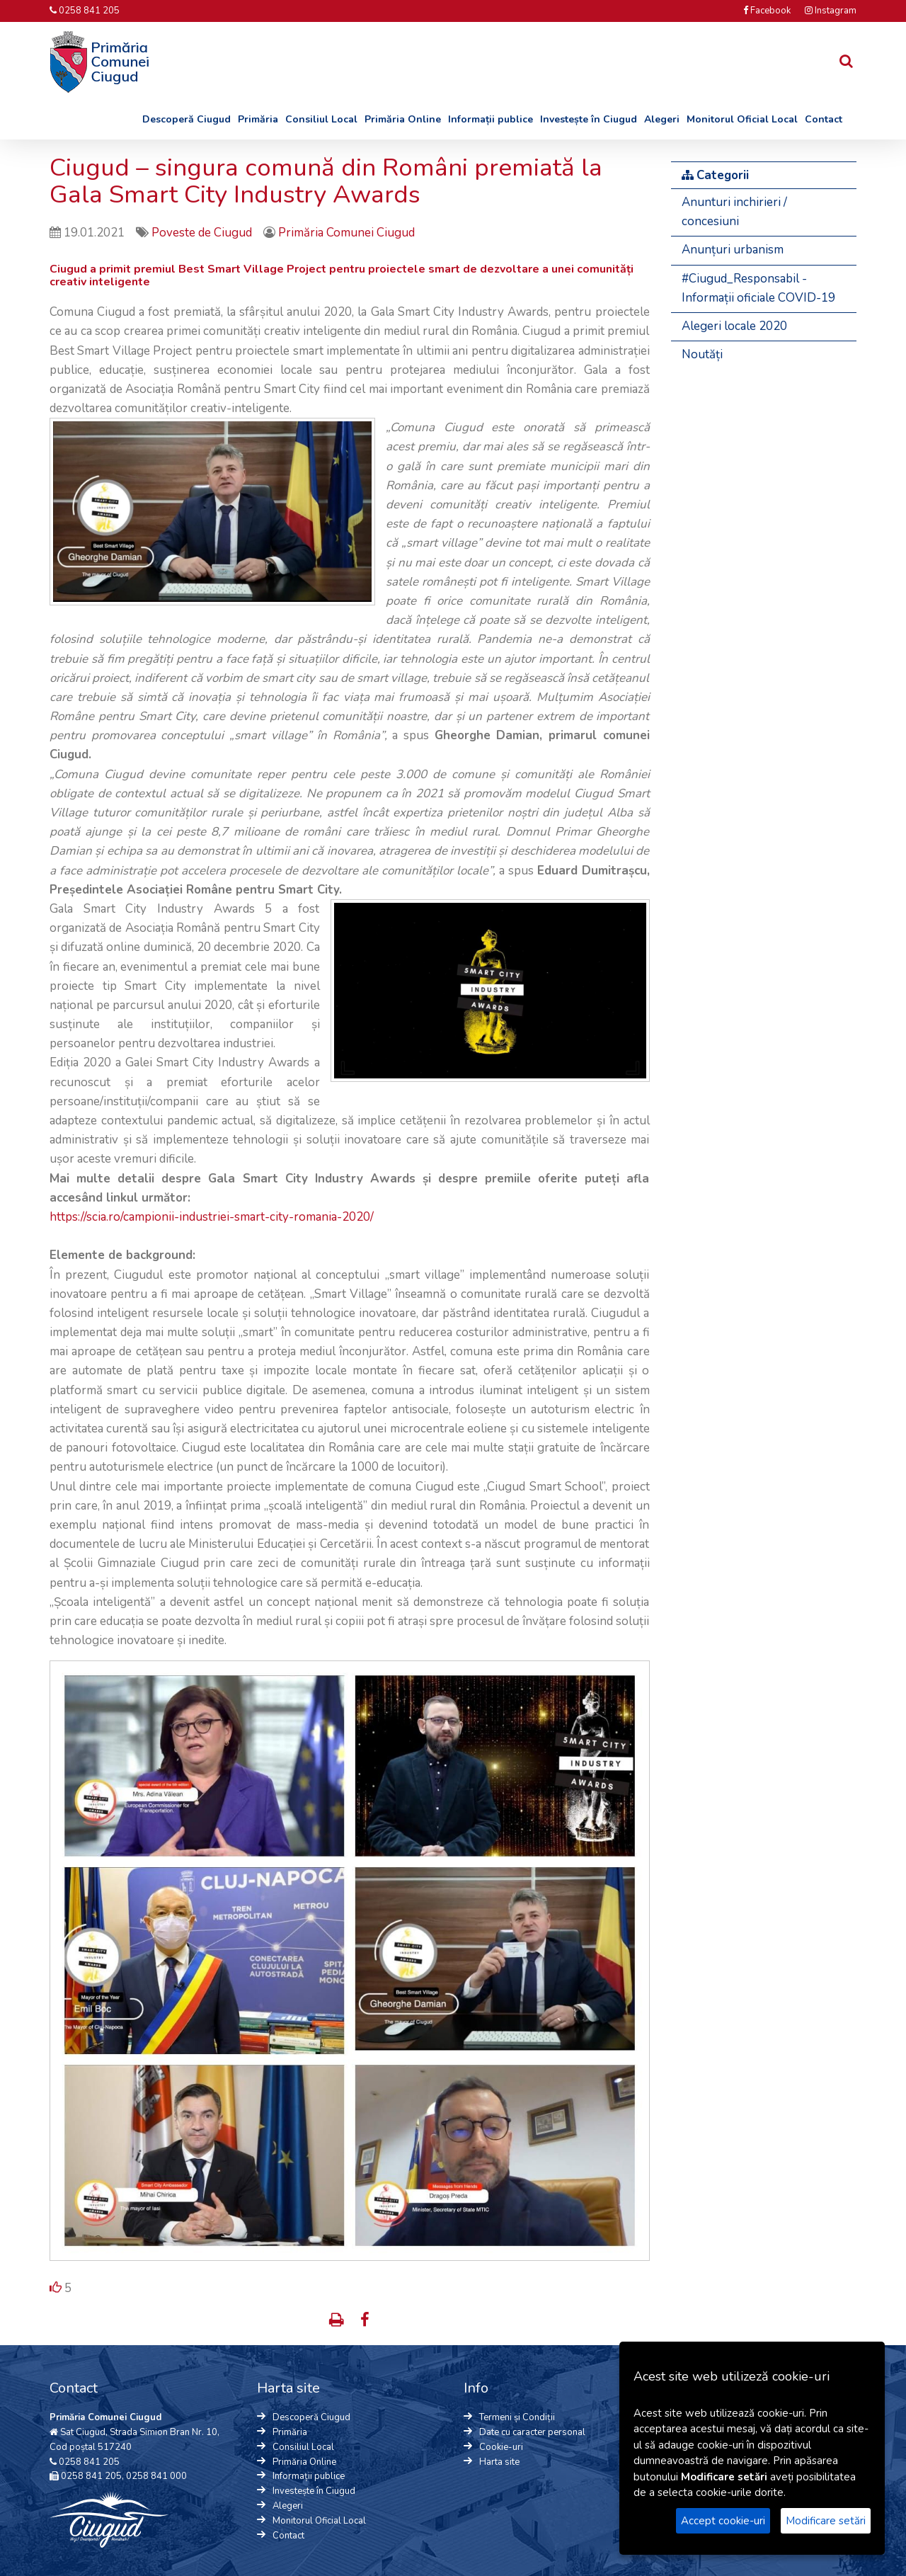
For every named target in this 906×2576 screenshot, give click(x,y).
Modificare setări (826, 2521)
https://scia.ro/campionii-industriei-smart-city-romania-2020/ (212, 1217)
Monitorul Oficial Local (742, 119)
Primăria (258, 119)
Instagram (830, 10)
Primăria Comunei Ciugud (346, 232)
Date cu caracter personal (532, 2432)
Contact (823, 119)
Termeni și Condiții (517, 2417)
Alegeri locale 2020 (734, 326)
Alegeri (662, 119)
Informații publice (490, 119)
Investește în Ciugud (588, 119)
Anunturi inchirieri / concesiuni (734, 211)
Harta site (499, 2462)
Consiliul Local (321, 119)
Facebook (767, 10)
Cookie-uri (501, 2447)
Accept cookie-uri (723, 2521)
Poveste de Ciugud (203, 232)
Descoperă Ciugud (186, 119)
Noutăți (702, 354)
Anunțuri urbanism (733, 249)
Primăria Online (403, 119)
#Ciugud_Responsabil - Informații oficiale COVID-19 (758, 288)
